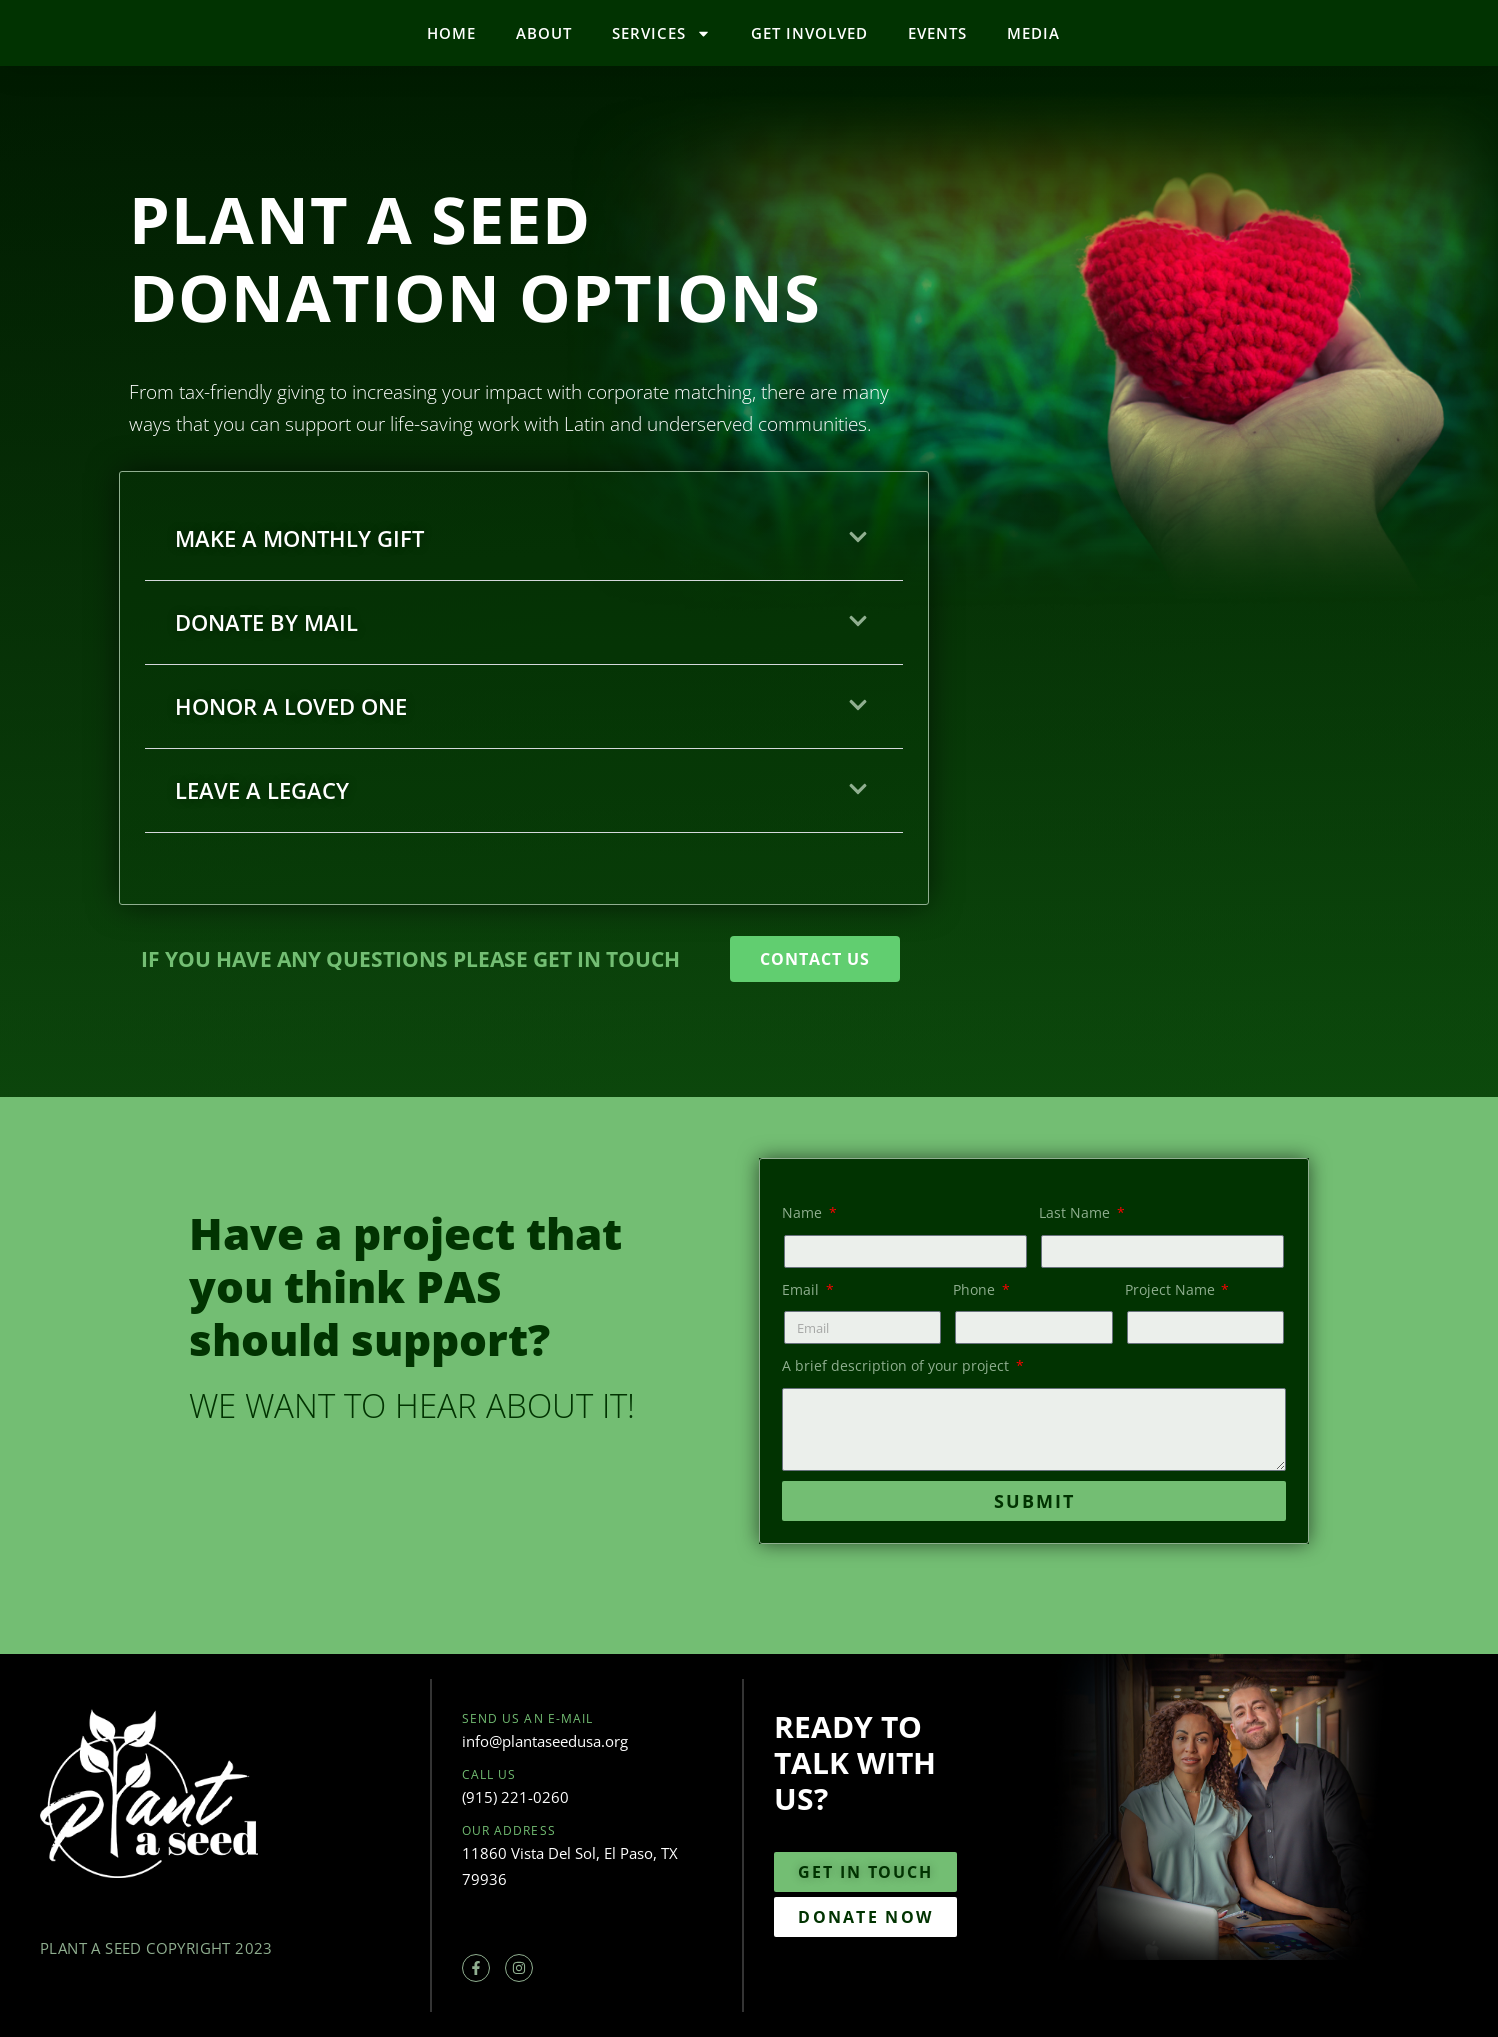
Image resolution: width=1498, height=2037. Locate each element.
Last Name (1076, 1212)
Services (661, 33)
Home (451, 33)
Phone (976, 1289)
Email (802, 1289)
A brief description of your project (897, 1365)
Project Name (1172, 1289)
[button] (524, 539)
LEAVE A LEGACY (262, 790)
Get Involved (809, 33)
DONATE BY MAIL (266, 622)
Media (1033, 33)
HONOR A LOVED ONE (291, 706)
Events (937, 33)
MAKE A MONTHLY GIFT (299, 538)
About (544, 33)
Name (804, 1212)
